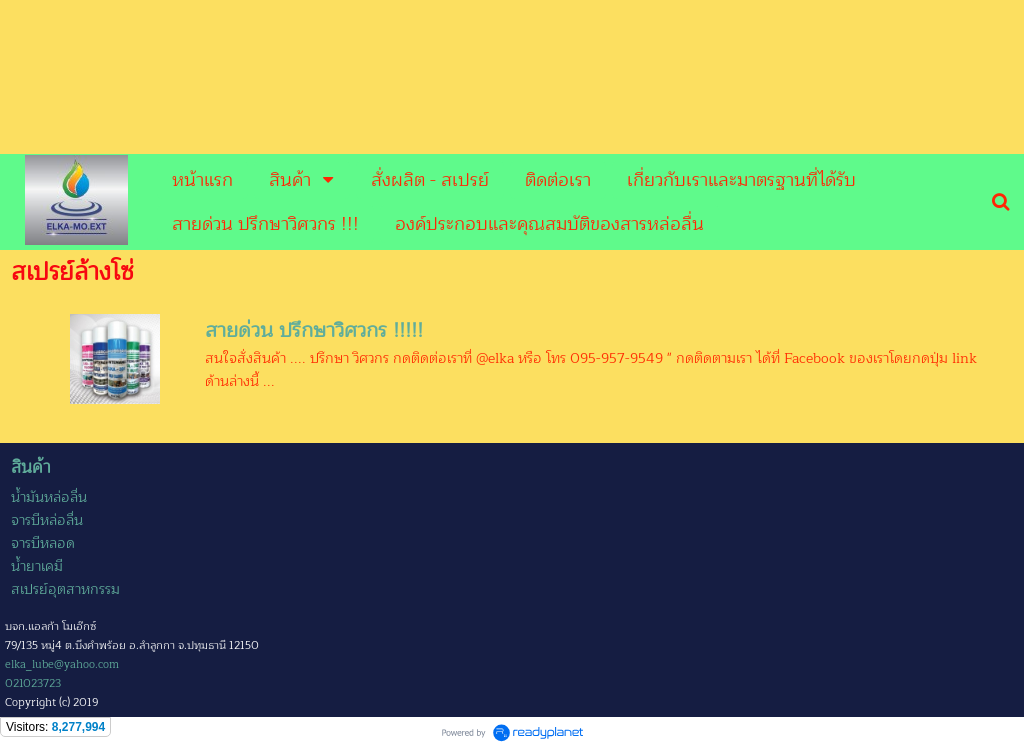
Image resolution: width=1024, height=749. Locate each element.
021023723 (33, 683)
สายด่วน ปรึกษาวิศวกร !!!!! (314, 330)
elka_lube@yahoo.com (62, 664)
